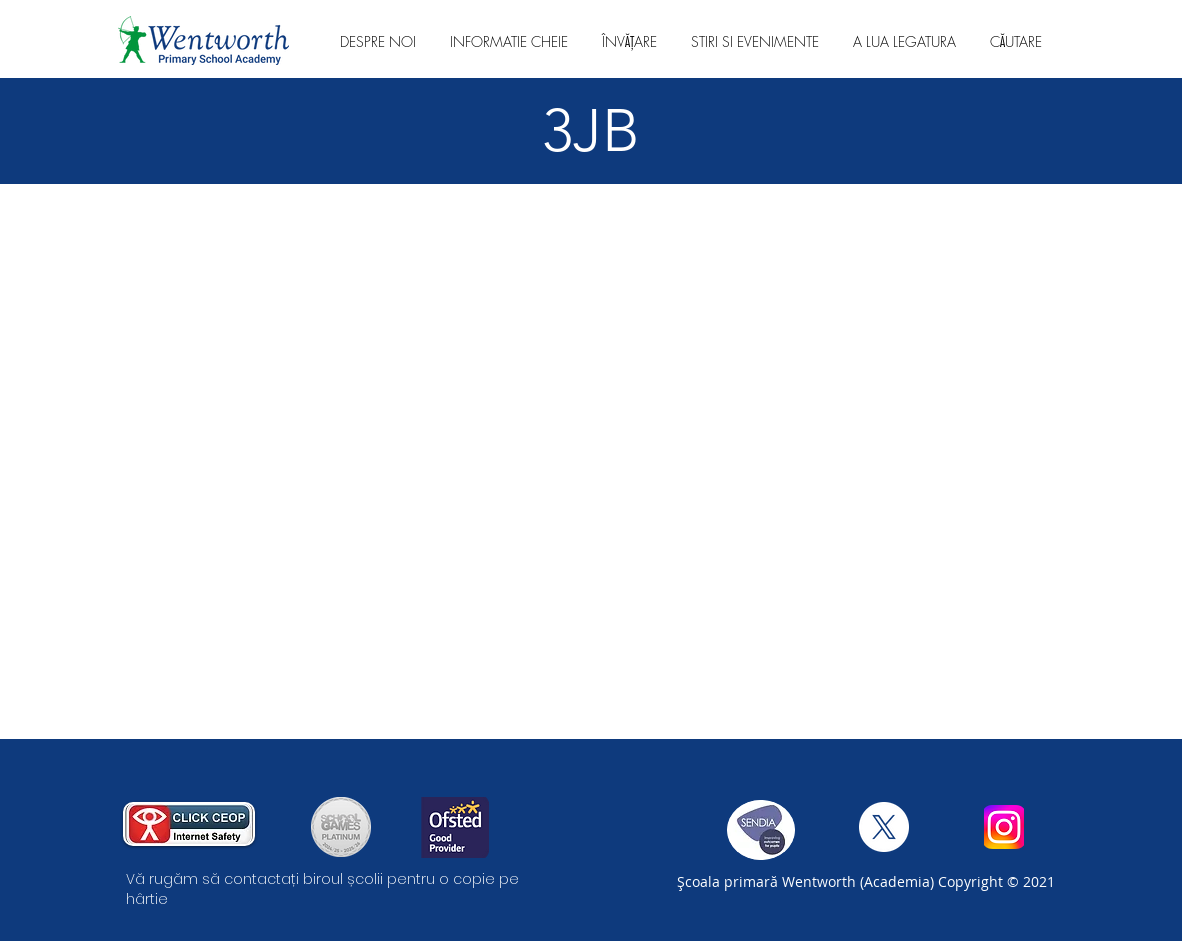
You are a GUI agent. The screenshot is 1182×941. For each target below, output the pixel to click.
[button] (378, 41)
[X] (884, 827)
